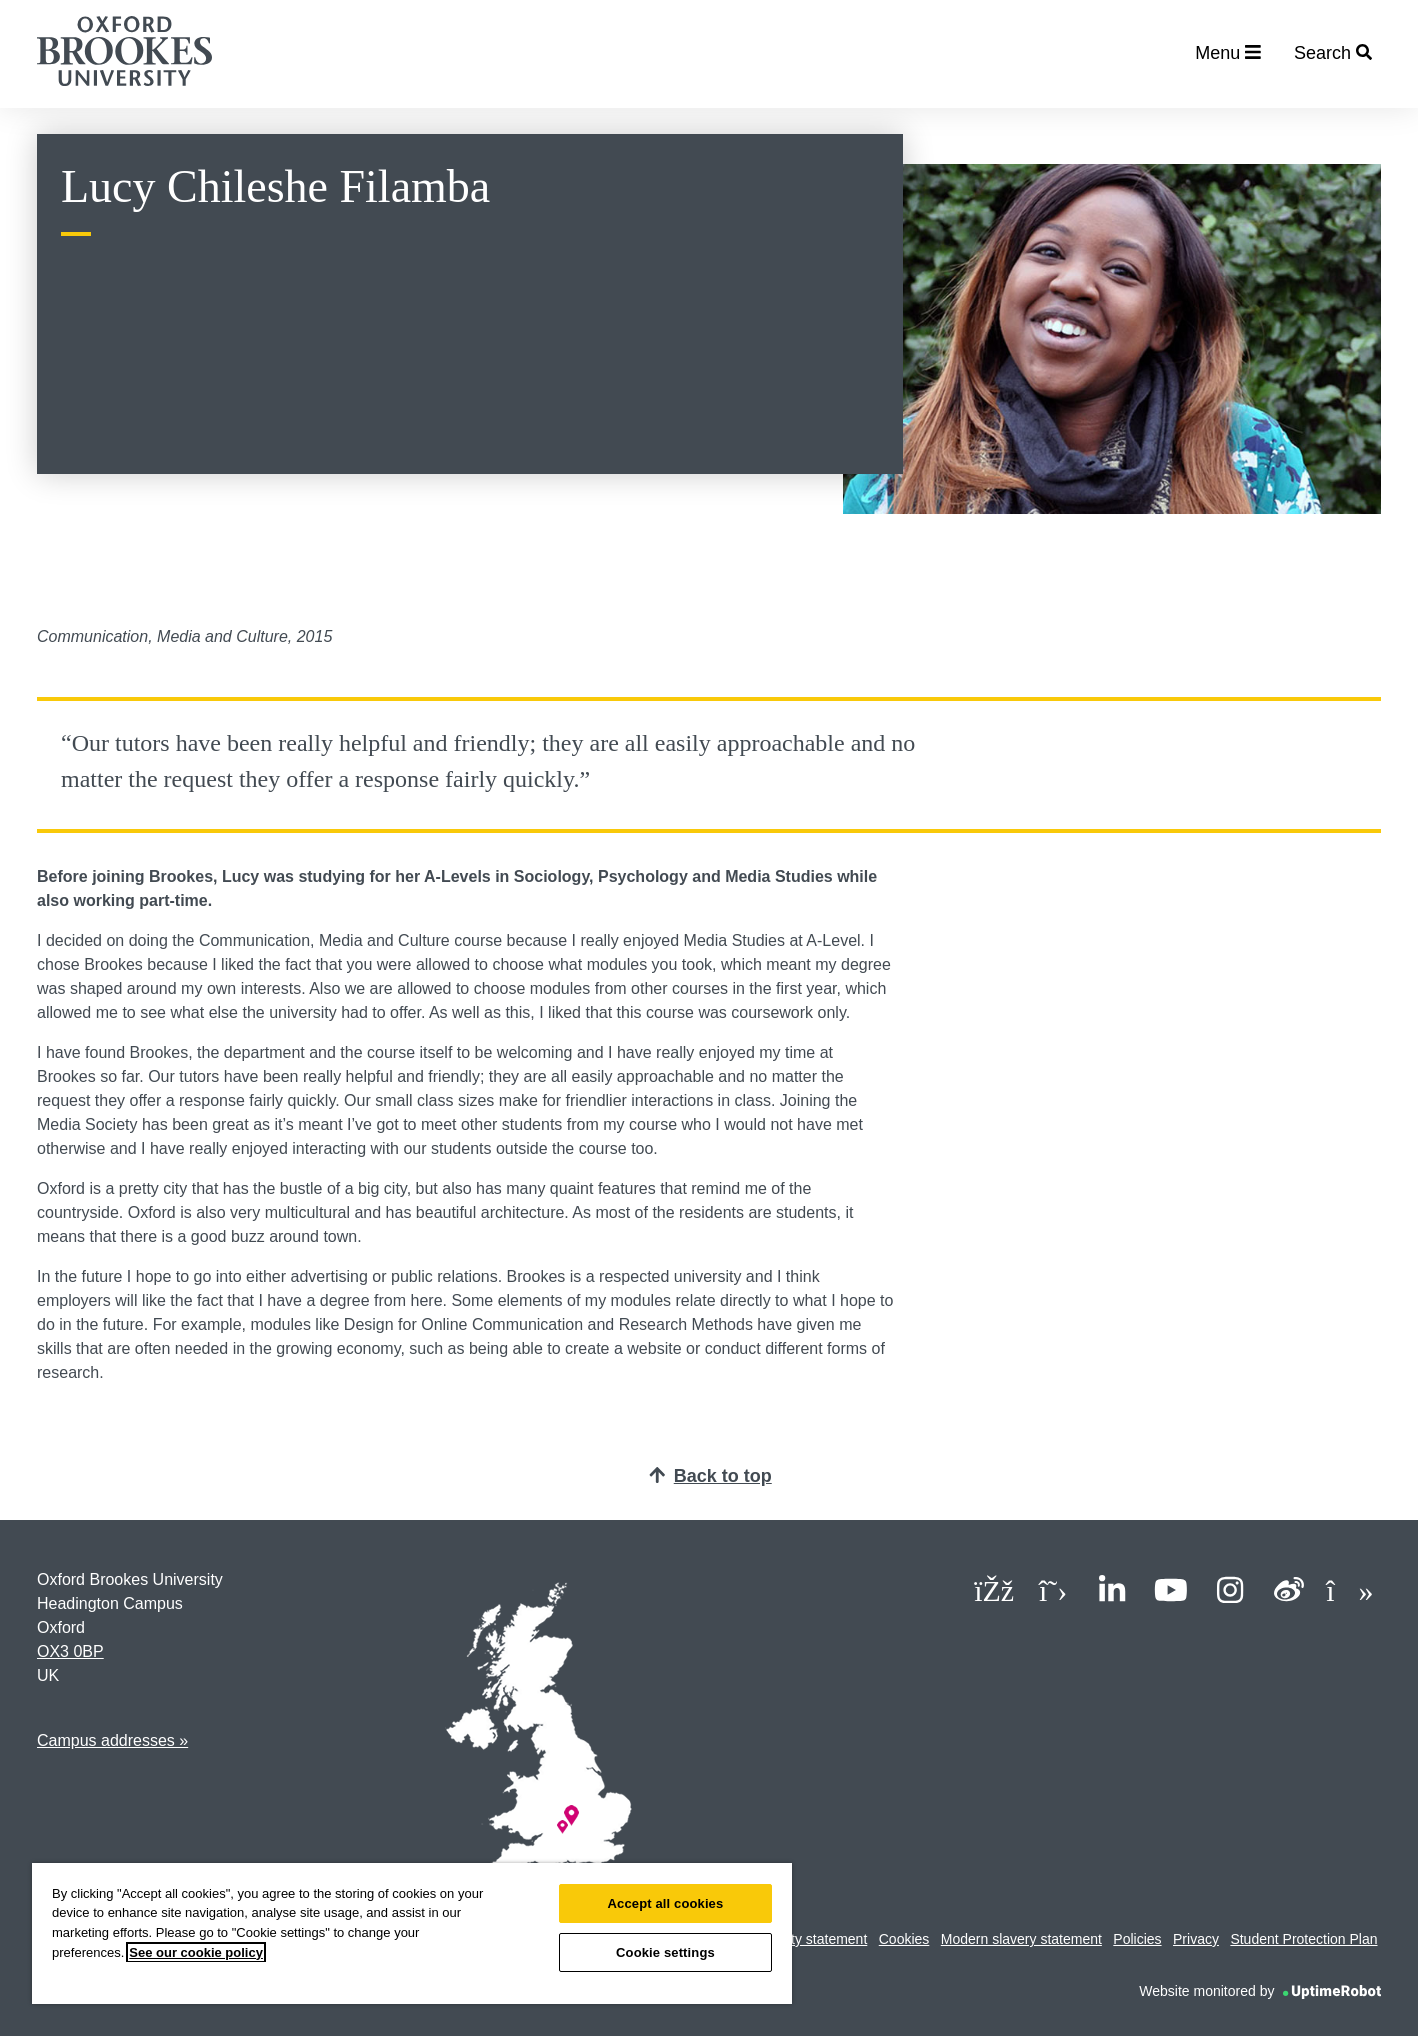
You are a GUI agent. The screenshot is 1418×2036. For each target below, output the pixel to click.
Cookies (904, 1939)
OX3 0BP (70, 1651)
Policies (1137, 1939)
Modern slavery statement (1021, 1939)
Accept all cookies (666, 1903)
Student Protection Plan (1303, 1939)
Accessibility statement (797, 1939)
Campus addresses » (112, 1740)
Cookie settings (665, 1952)
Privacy (1196, 1939)
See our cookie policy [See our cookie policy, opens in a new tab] (196, 1952)
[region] (412, 1933)
